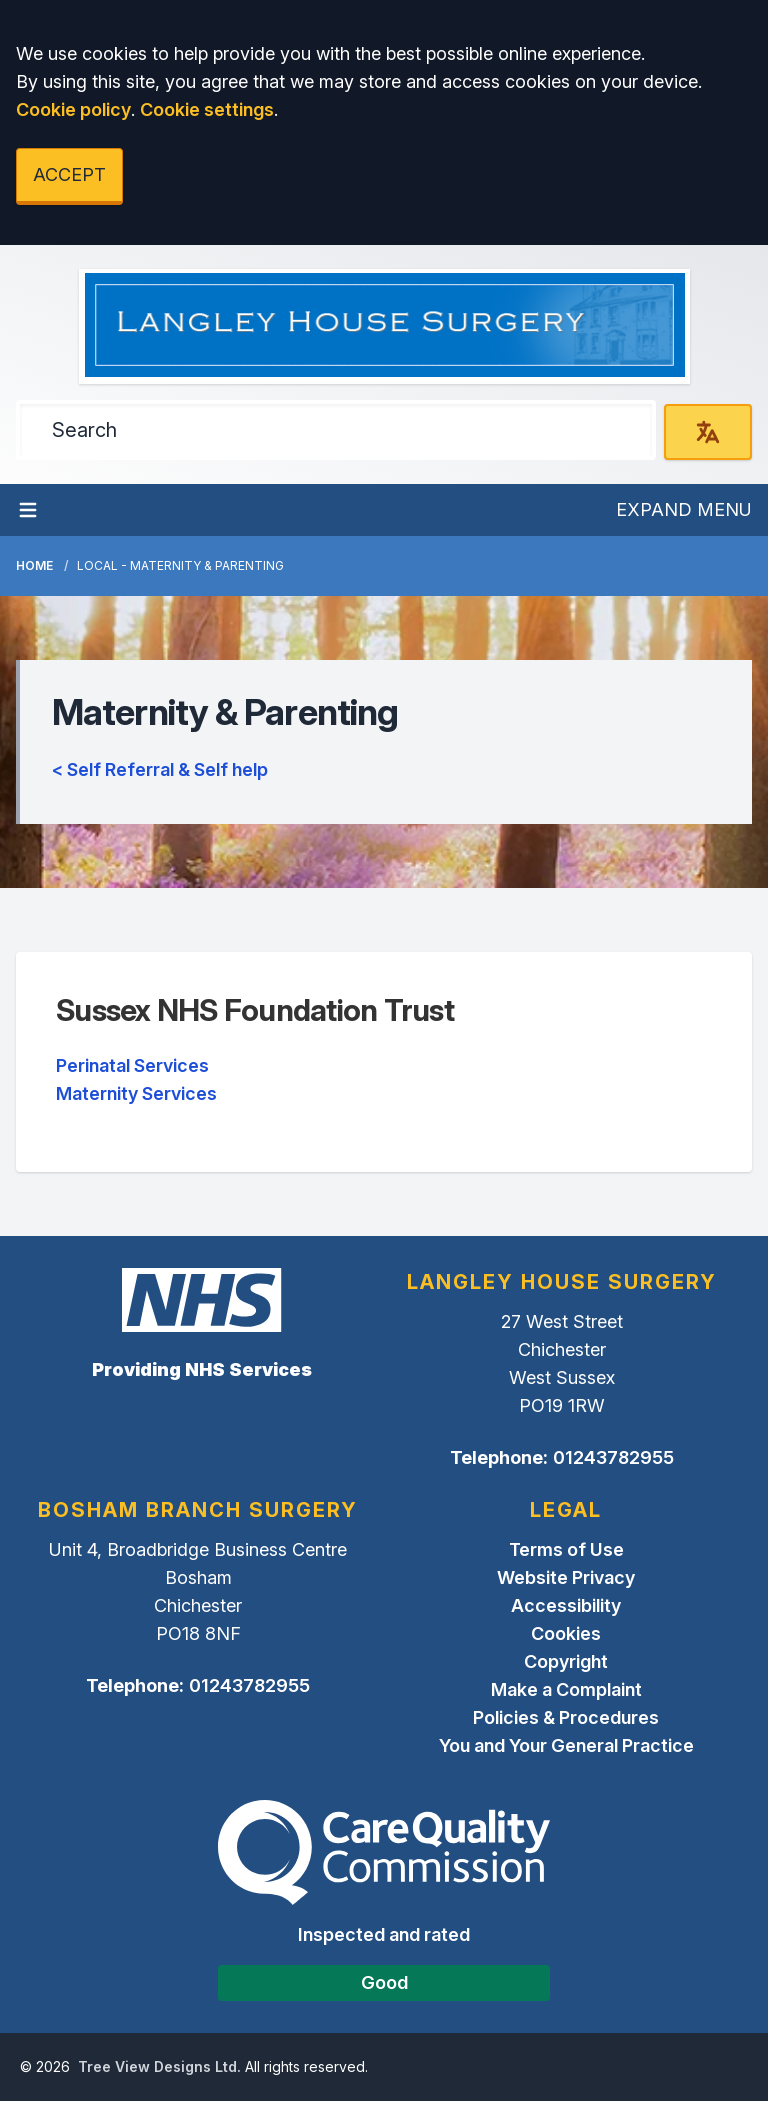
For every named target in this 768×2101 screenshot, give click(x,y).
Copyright (566, 1661)
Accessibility (566, 1605)
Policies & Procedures (566, 1717)
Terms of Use (566, 1549)
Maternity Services (136, 1093)
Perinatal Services (132, 1065)
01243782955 (613, 1457)
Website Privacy (566, 1577)
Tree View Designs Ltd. (159, 2066)
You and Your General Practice (566, 1745)
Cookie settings (207, 109)
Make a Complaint (566, 1689)
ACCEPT (69, 174)
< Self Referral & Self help (160, 769)
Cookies (566, 1633)
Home (34, 565)
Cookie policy (73, 109)
